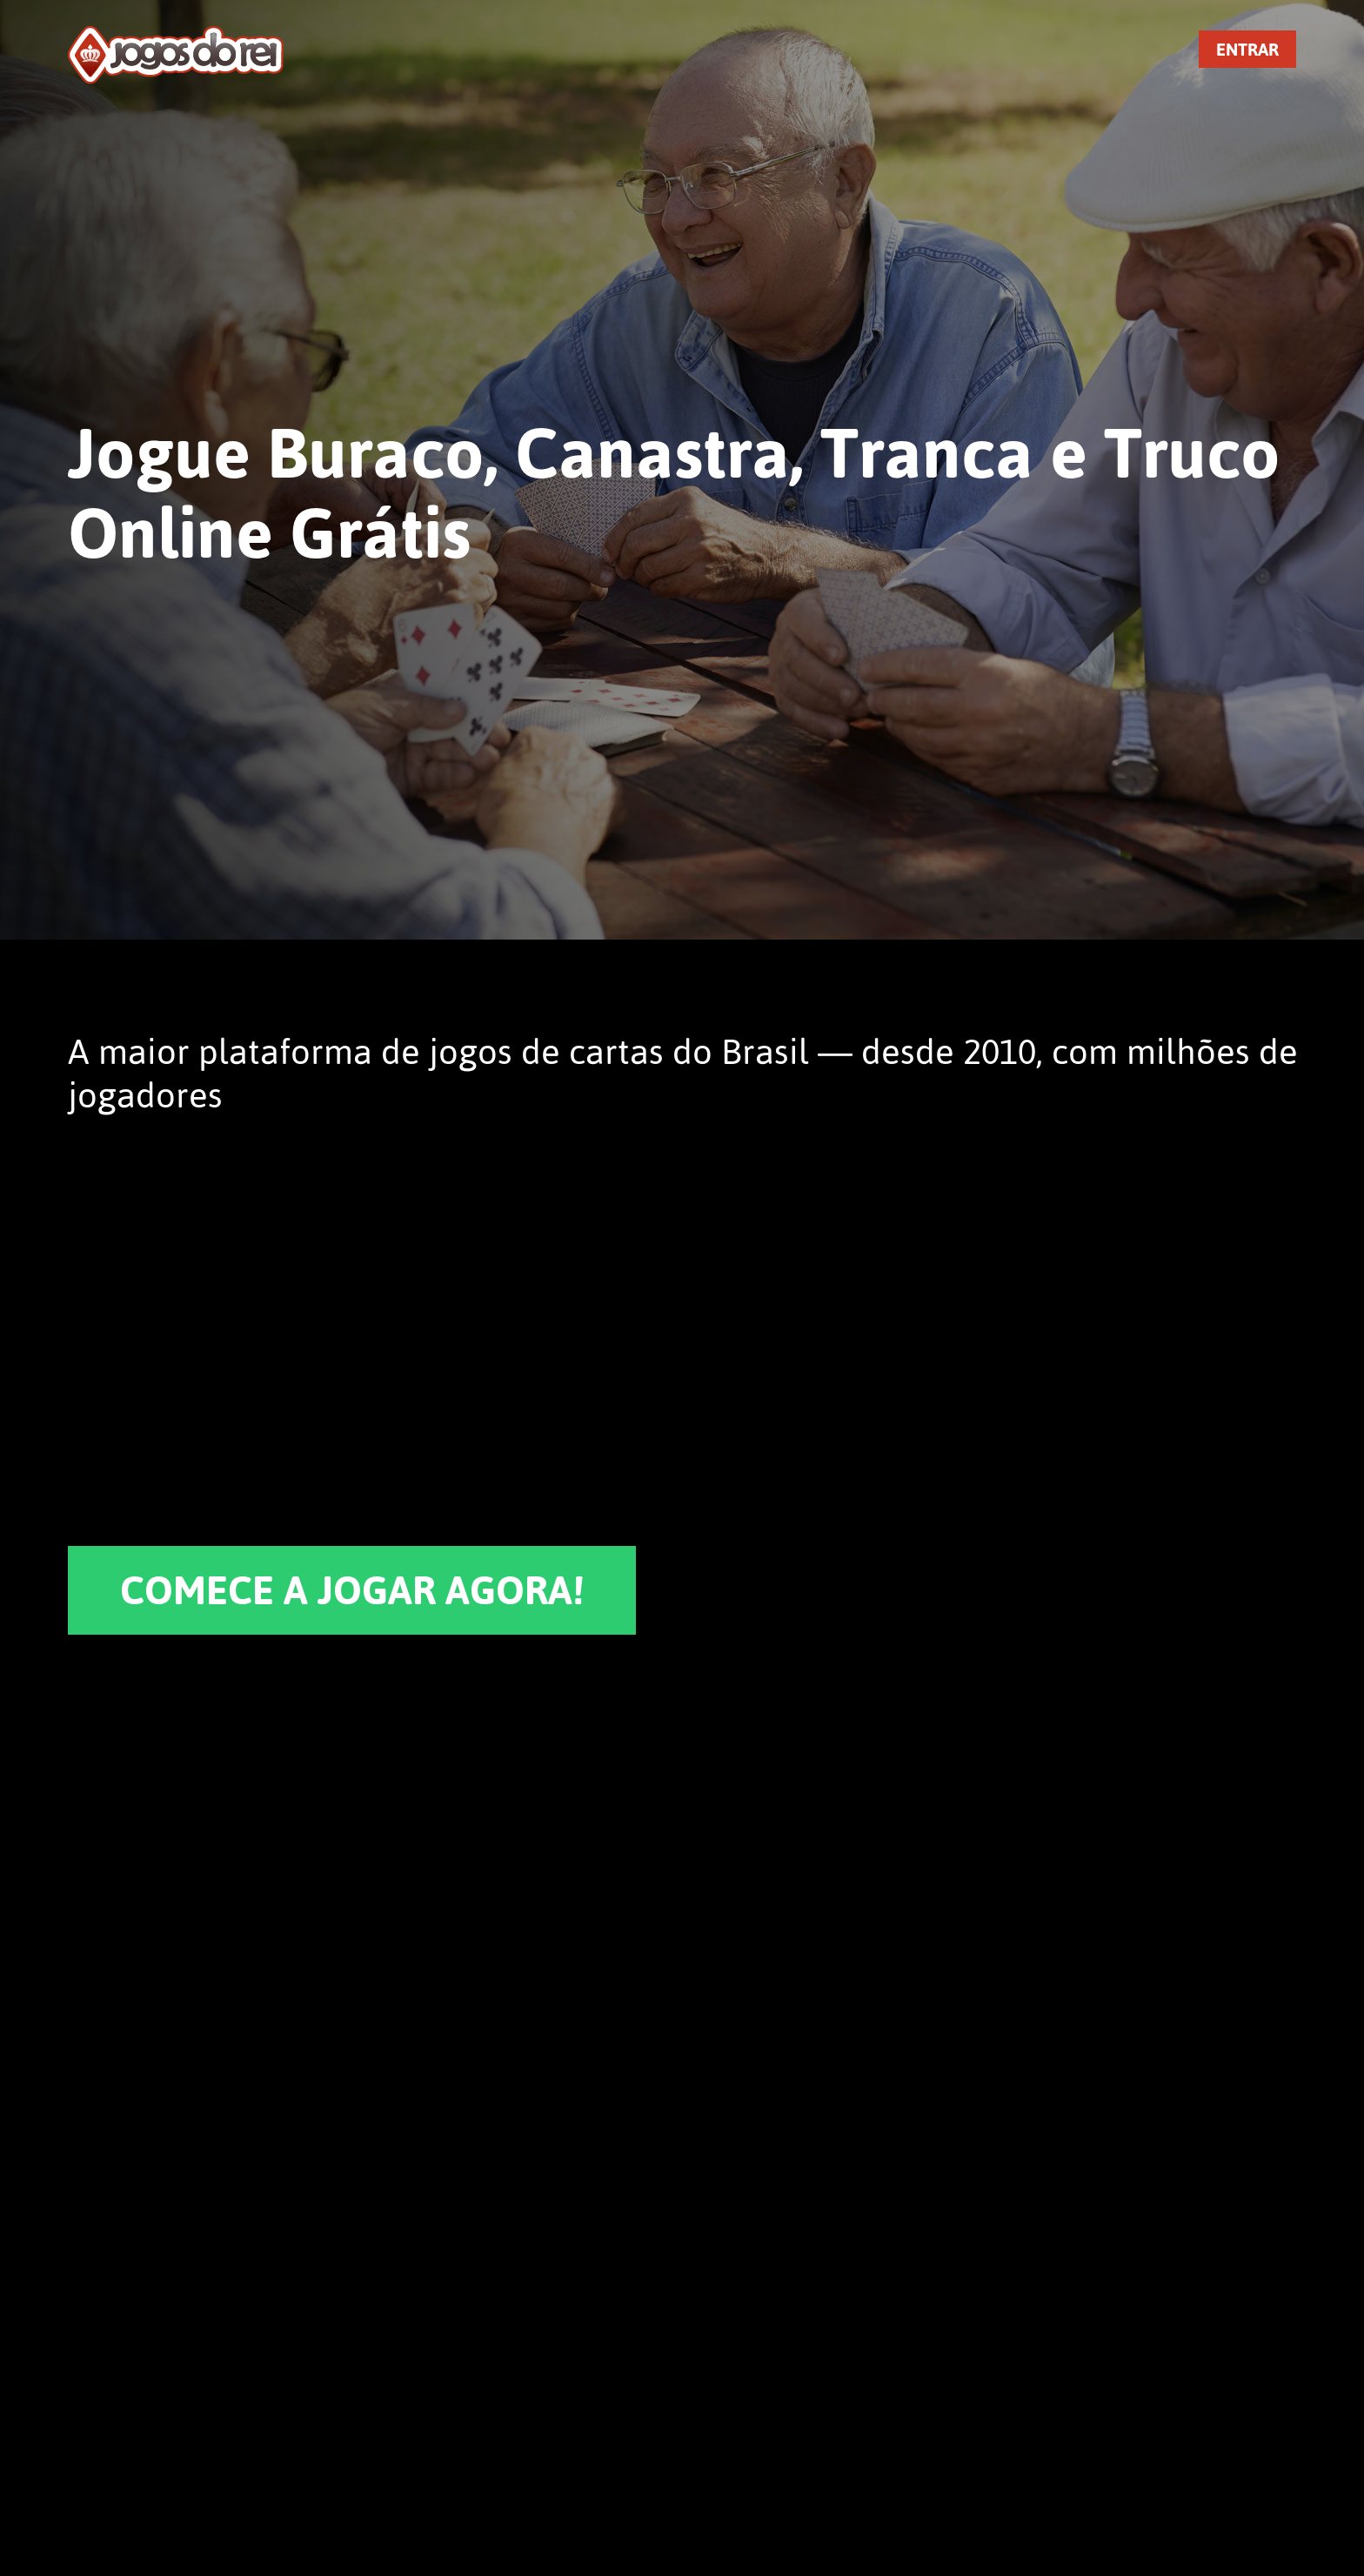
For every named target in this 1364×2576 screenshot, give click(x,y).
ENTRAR (1247, 49)
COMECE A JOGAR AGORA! (352, 1590)
